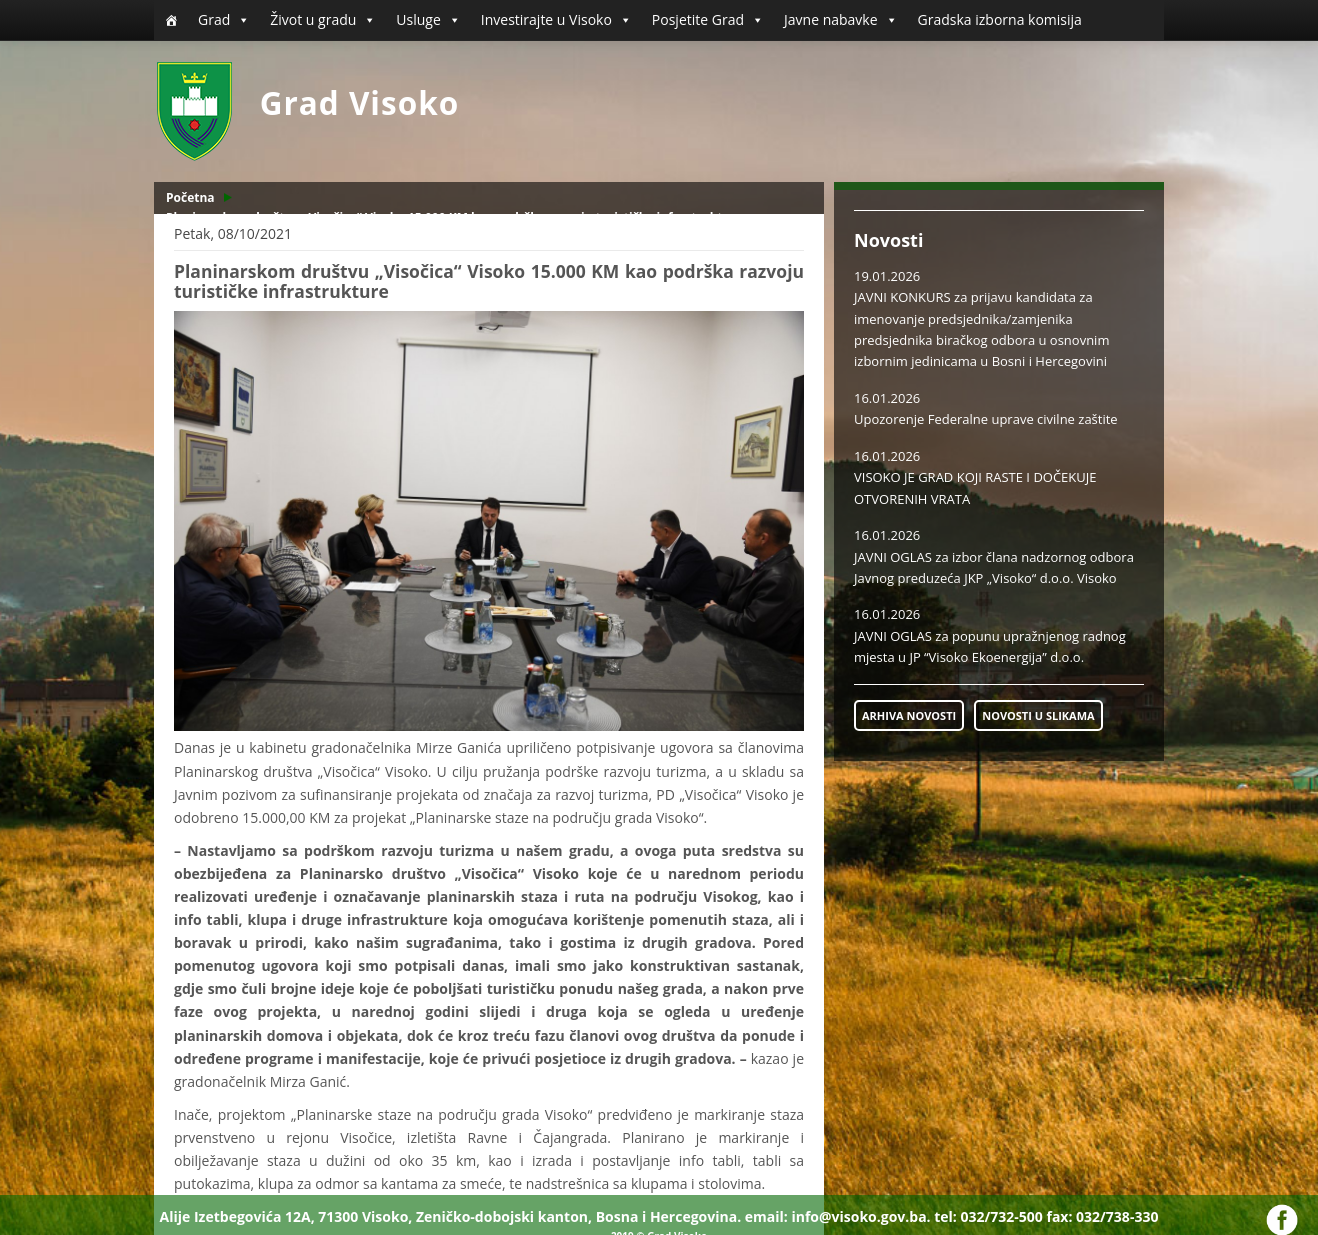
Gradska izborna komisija (1000, 19)
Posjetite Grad (708, 20)
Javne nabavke (841, 20)
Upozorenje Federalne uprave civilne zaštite (986, 419)
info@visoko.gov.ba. (860, 1216)
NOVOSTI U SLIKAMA (1038, 715)
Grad (224, 20)
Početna (190, 197)
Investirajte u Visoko (556, 20)
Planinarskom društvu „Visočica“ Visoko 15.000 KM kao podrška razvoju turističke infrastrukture (454, 217)
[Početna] (171, 20)
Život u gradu (323, 20)
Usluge (428, 20)
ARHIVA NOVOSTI (909, 715)
